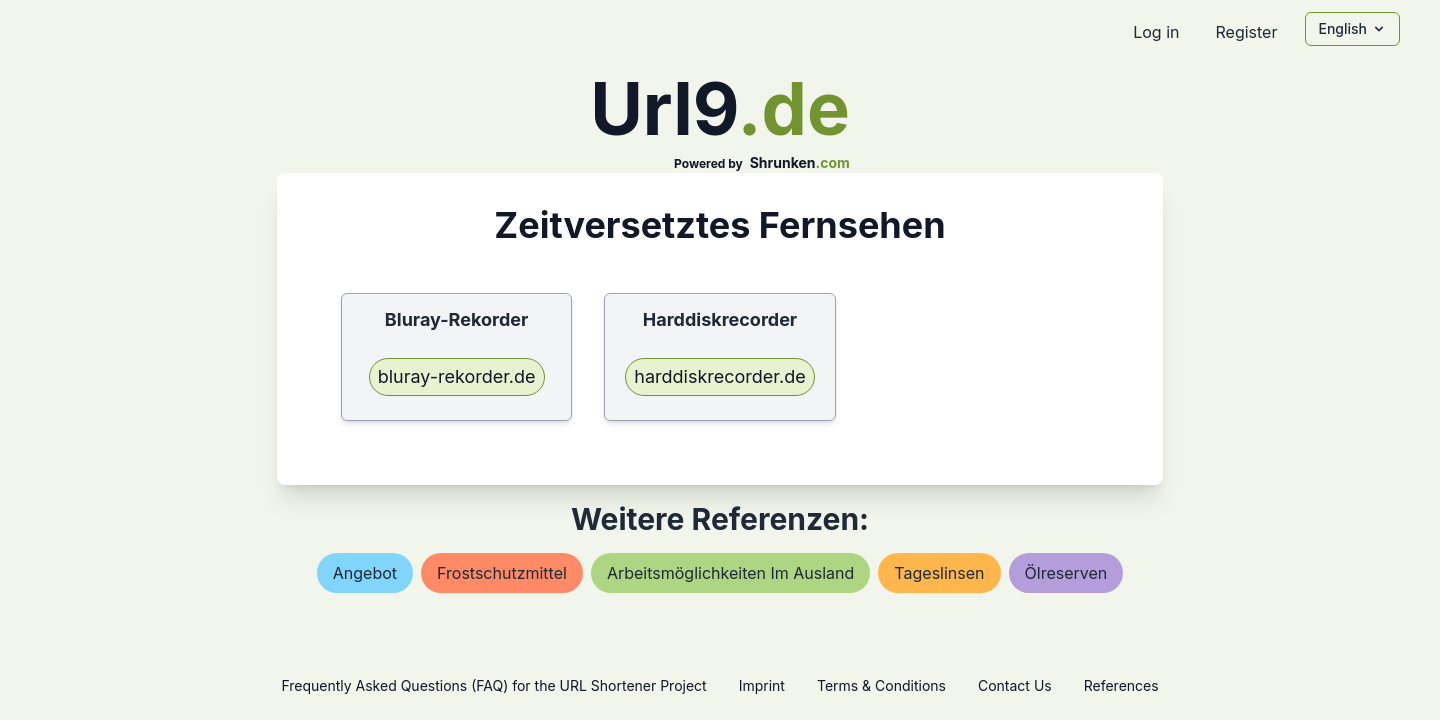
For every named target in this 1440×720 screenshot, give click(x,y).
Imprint (762, 685)
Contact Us (1015, 685)
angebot (365, 573)
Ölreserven (1066, 573)
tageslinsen (939, 573)
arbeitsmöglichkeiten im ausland (730, 573)
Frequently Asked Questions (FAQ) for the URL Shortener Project (493, 685)
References (1121, 685)
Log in (1156, 32)
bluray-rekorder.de (457, 376)
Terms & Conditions (881, 685)
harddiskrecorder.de (719, 376)
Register (1246, 32)
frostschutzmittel (502, 573)
